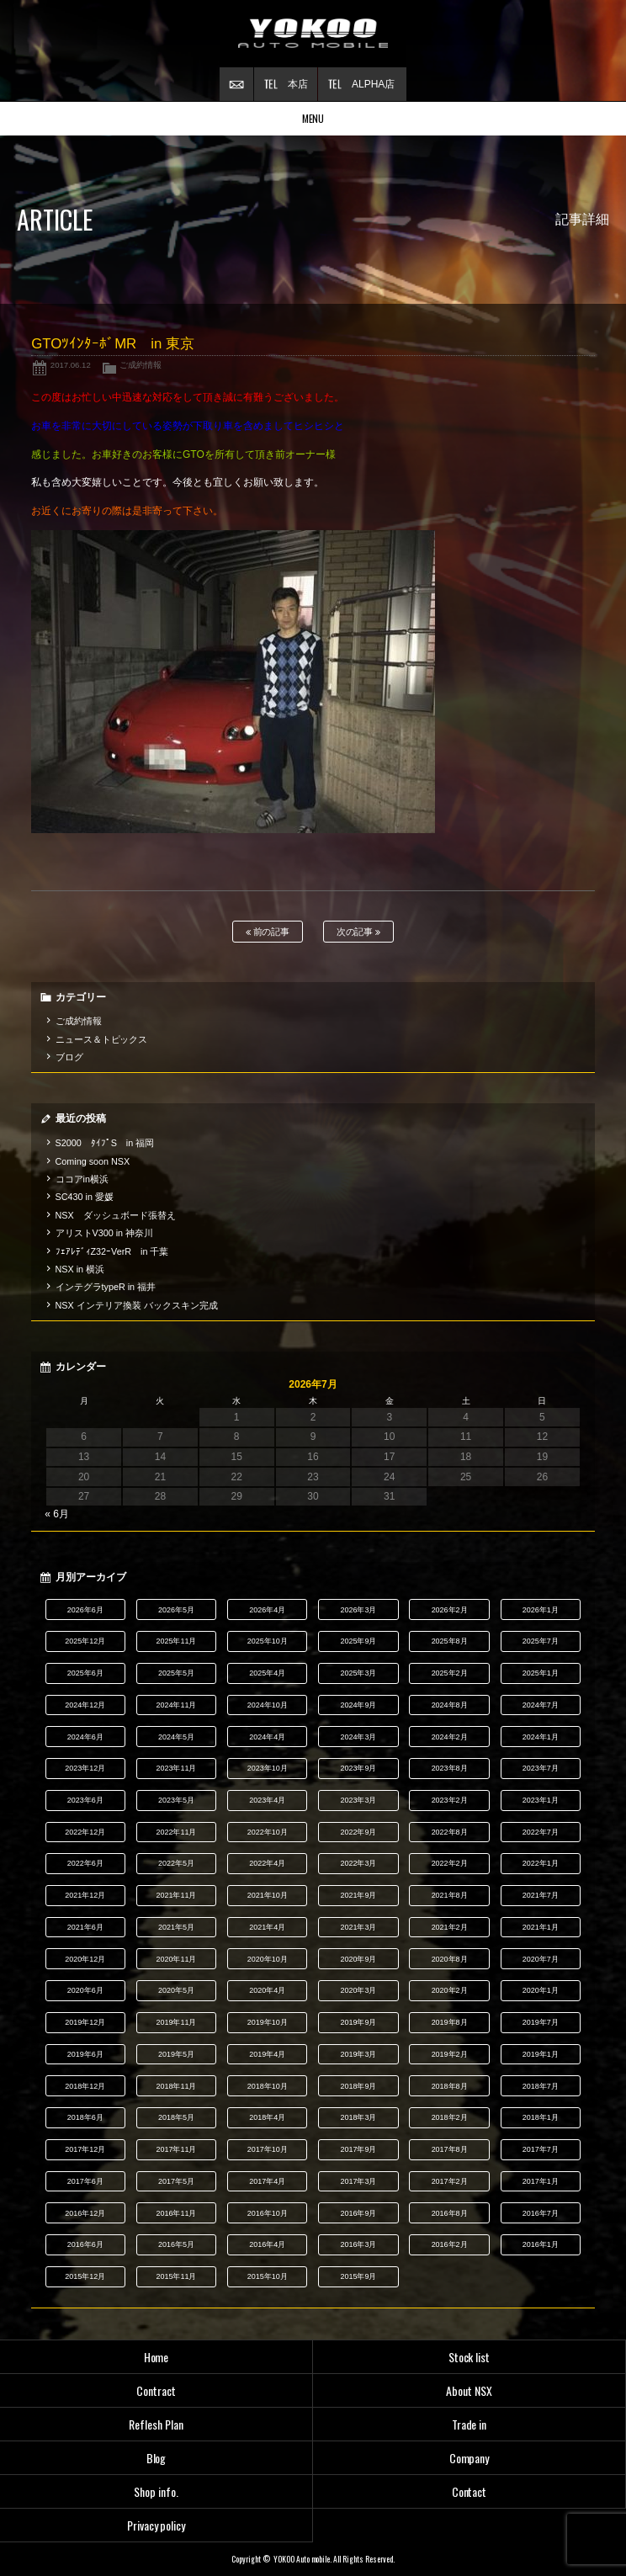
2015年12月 (85, 2276)
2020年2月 (450, 1990)
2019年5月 (176, 2054)
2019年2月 (450, 2054)
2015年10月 (267, 2276)
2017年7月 (541, 2149)
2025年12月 (85, 1641)
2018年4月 (267, 2117)
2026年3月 (358, 1610)
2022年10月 (267, 1832)
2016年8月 (450, 2213)
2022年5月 (176, 1863)
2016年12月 (85, 2213)
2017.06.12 (70, 364)
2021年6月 (85, 1927)
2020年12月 (85, 1959)
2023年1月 (541, 1800)
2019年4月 (267, 2054)
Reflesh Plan (156, 2424)
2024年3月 (358, 1737)
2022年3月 (358, 1863)
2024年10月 (267, 1705)
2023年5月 (176, 1800)
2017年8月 (450, 2149)
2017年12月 (85, 2149)
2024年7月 (541, 1705)
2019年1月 (541, 2054)
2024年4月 (267, 1737)
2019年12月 (85, 2022)
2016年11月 (176, 2213)
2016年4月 (267, 2244)
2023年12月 (85, 1768)
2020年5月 (176, 1990)
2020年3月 (358, 1990)
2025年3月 (358, 1673)
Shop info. (156, 2491)
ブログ (69, 1057)
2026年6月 (85, 1610)
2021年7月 (541, 1895)
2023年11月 (176, 1768)
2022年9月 (358, 1832)
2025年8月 (450, 1641)
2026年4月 (267, 1610)
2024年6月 (85, 1737)
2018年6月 (85, 2117)
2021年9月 (358, 1895)
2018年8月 (450, 2086)
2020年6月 (85, 1990)
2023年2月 (450, 1800)
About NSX (469, 2390)
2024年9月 (358, 1705)
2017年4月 (267, 2181)
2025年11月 (176, 1641)
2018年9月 (358, 2086)
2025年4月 (267, 1673)
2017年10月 (267, 2149)
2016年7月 (541, 2213)
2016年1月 (541, 2244)
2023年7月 (541, 1768)
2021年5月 (176, 1927)
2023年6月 (85, 1800)
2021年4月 (267, 1927)
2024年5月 (176, 1737)
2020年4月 (267, 1990)
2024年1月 (541, 1737)
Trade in (469, 2424)
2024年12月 (85, 1705)
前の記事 (268, 932)
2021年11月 (176, 1895)
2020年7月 (541, 1959)
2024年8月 (450, 1705)
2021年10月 (267, 1895)
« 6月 (57, 1514)
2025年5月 (176, 1673)
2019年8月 (450, 2022)
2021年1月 (541, 1927)
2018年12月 (85, 2086)
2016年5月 (176, 2244)
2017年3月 (358, 2181)
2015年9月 (358, 2276)
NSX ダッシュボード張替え (116, 1215)
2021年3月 (358, 1927)
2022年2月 (450, 1863)
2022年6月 (85, 1863)
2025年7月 (541, 1641)
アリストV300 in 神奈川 (104, 1233)
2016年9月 (358, 2213)
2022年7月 (541, 1832)
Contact (469, 2491)
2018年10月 (267, 2086)
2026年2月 (450, 1610)
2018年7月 (541, 2086)
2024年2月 (450, 1737)
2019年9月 (358, 2022)
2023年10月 (267, 1768)
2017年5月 (176, 2181)
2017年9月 (358, 2149)
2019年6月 (85, 2054)
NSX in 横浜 (80, 1269)
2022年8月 (450, 1832)
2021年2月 (450, 1927)
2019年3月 (358, 2054)
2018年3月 (358, 2117)
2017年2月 (450, 2181)
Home (156, 2357)
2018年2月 (450, 2117)
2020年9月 (358, 1959)
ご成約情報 (140, 364)
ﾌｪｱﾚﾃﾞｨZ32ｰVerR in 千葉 (112, 1251)
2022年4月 (267, 1863)
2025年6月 (85, 1673)
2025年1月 (541, 1673)
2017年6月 (85, 2181)
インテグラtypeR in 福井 (106, 1287)
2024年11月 (176, 1705)
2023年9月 (358, 1768)
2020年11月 (176, 1959)
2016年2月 (450, 2244)
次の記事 (359, 932)
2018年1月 (541, 2117)
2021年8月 (450, 1895)
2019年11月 (176, 2022)
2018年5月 (176, 2117)
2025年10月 (267, 1641)
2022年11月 (176, 1832)
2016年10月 (267, 2213)
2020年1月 (541, 1990)
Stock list (469, 2357)
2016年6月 (85, 2244)
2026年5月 (176, 1610)
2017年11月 (176, 2149)
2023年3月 (358, 1800)
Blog (156, 2458)
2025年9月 (358, 1641)
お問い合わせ (236, 84)
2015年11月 (176, 2276)
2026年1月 (541, 1610)
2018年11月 (176, 2086)
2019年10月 (267, 2022)
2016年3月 (358, 2244)
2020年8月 (450, 1959)
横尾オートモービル (313, 33)
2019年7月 (541, 2022)
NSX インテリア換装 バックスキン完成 (137, 1305)
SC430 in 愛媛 (85, 1197)
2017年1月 (541, 2181)
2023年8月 (450, 1768)
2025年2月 (450, 1673)
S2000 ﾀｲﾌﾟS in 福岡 (105, 1143)
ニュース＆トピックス (102, 1039)
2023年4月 (267, 1800)
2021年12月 (85, 1895)
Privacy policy (156, 2525)
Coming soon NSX (93, 1161)
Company (469, 2458)
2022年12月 (85, 1832)
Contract (156, 2390)
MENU (313, 118)
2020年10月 (267, 1959)
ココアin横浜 (82, 1179)
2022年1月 (541, 1863)
